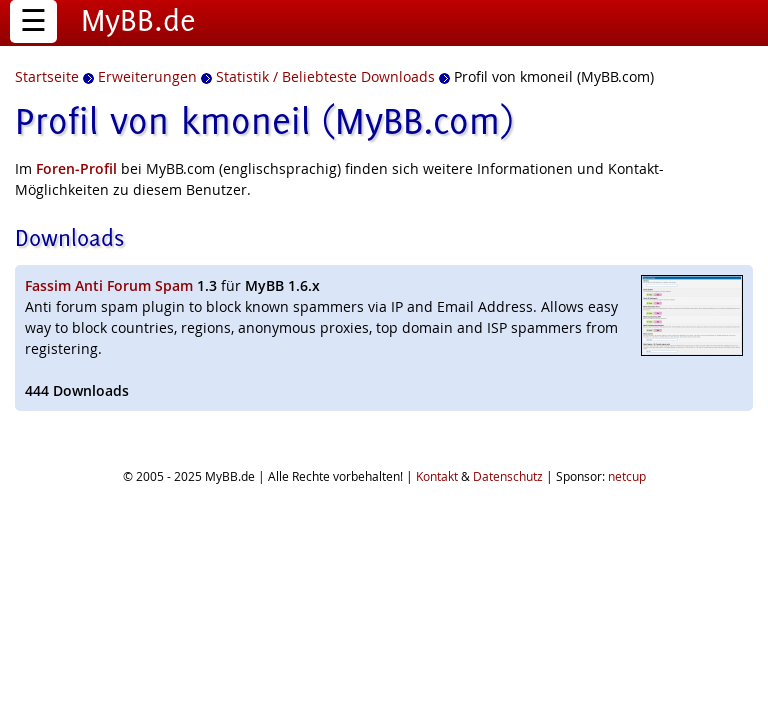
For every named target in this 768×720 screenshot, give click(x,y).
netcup (627, 476)
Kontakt (437, 476)
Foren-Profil (76, 168)
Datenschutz (508, 476)
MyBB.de (138, 20)
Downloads (70, 237)
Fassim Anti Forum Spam (109, 285)
